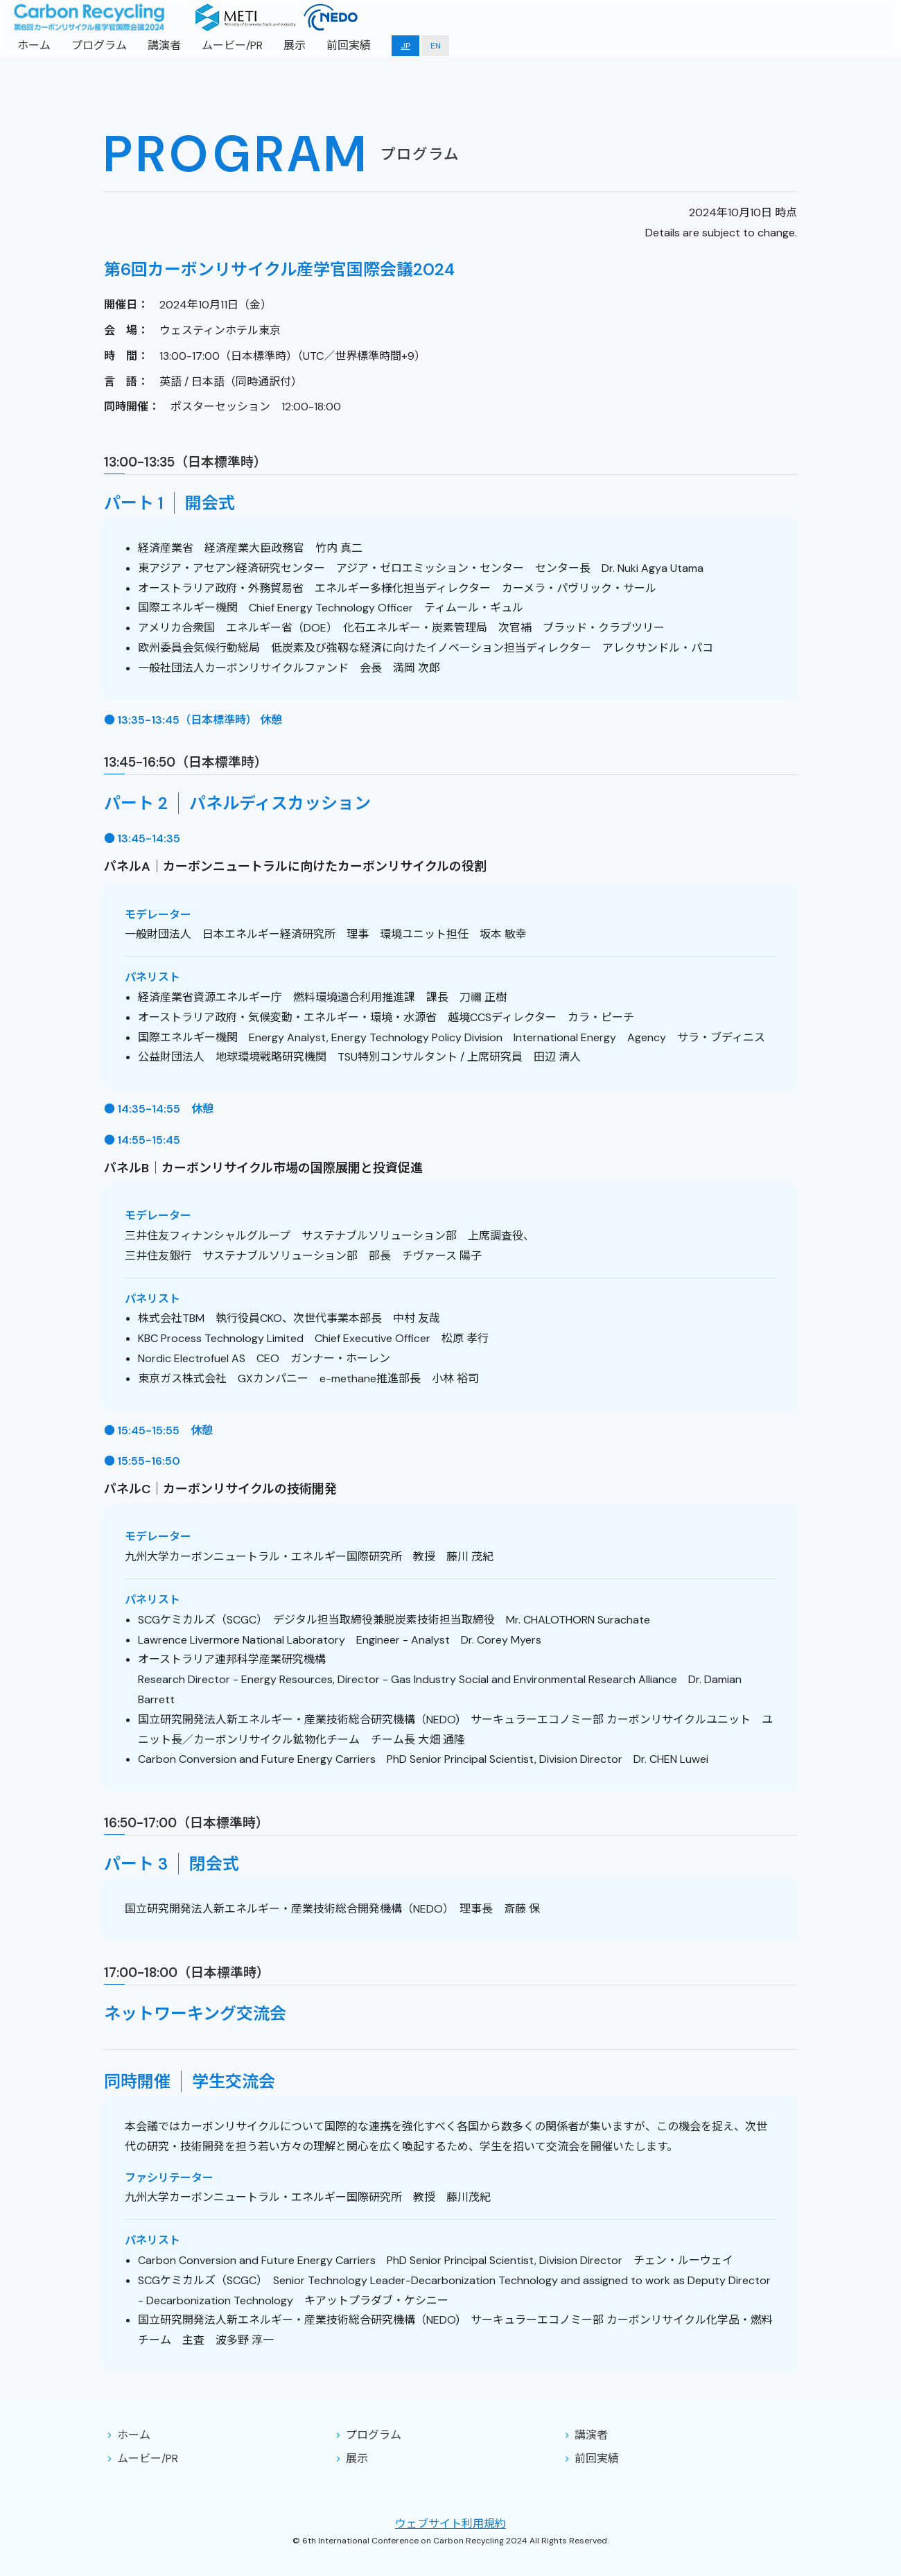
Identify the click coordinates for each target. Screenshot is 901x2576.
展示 (294, 45)
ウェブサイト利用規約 (450, 2523)
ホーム (34, 45)
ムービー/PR (232, 45)
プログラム (99, 45)
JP (405, 45)
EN (435, 45)
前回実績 (348, 45)
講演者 (164, 45)
